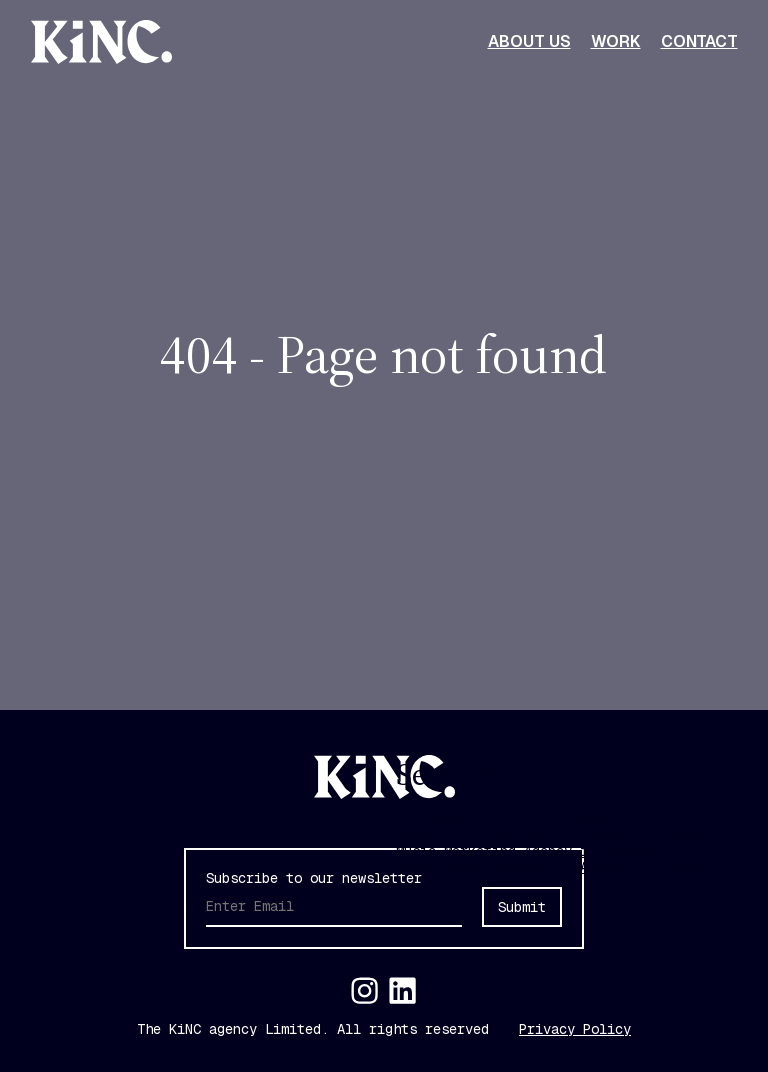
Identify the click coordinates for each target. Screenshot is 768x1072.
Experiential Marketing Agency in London (552, 834)
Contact (699, 41)
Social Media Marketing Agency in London (552, 867)
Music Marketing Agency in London (524, 851)
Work (616, 41)
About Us (529, 41)
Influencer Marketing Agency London (532, 817)
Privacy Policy (575, 1029)
